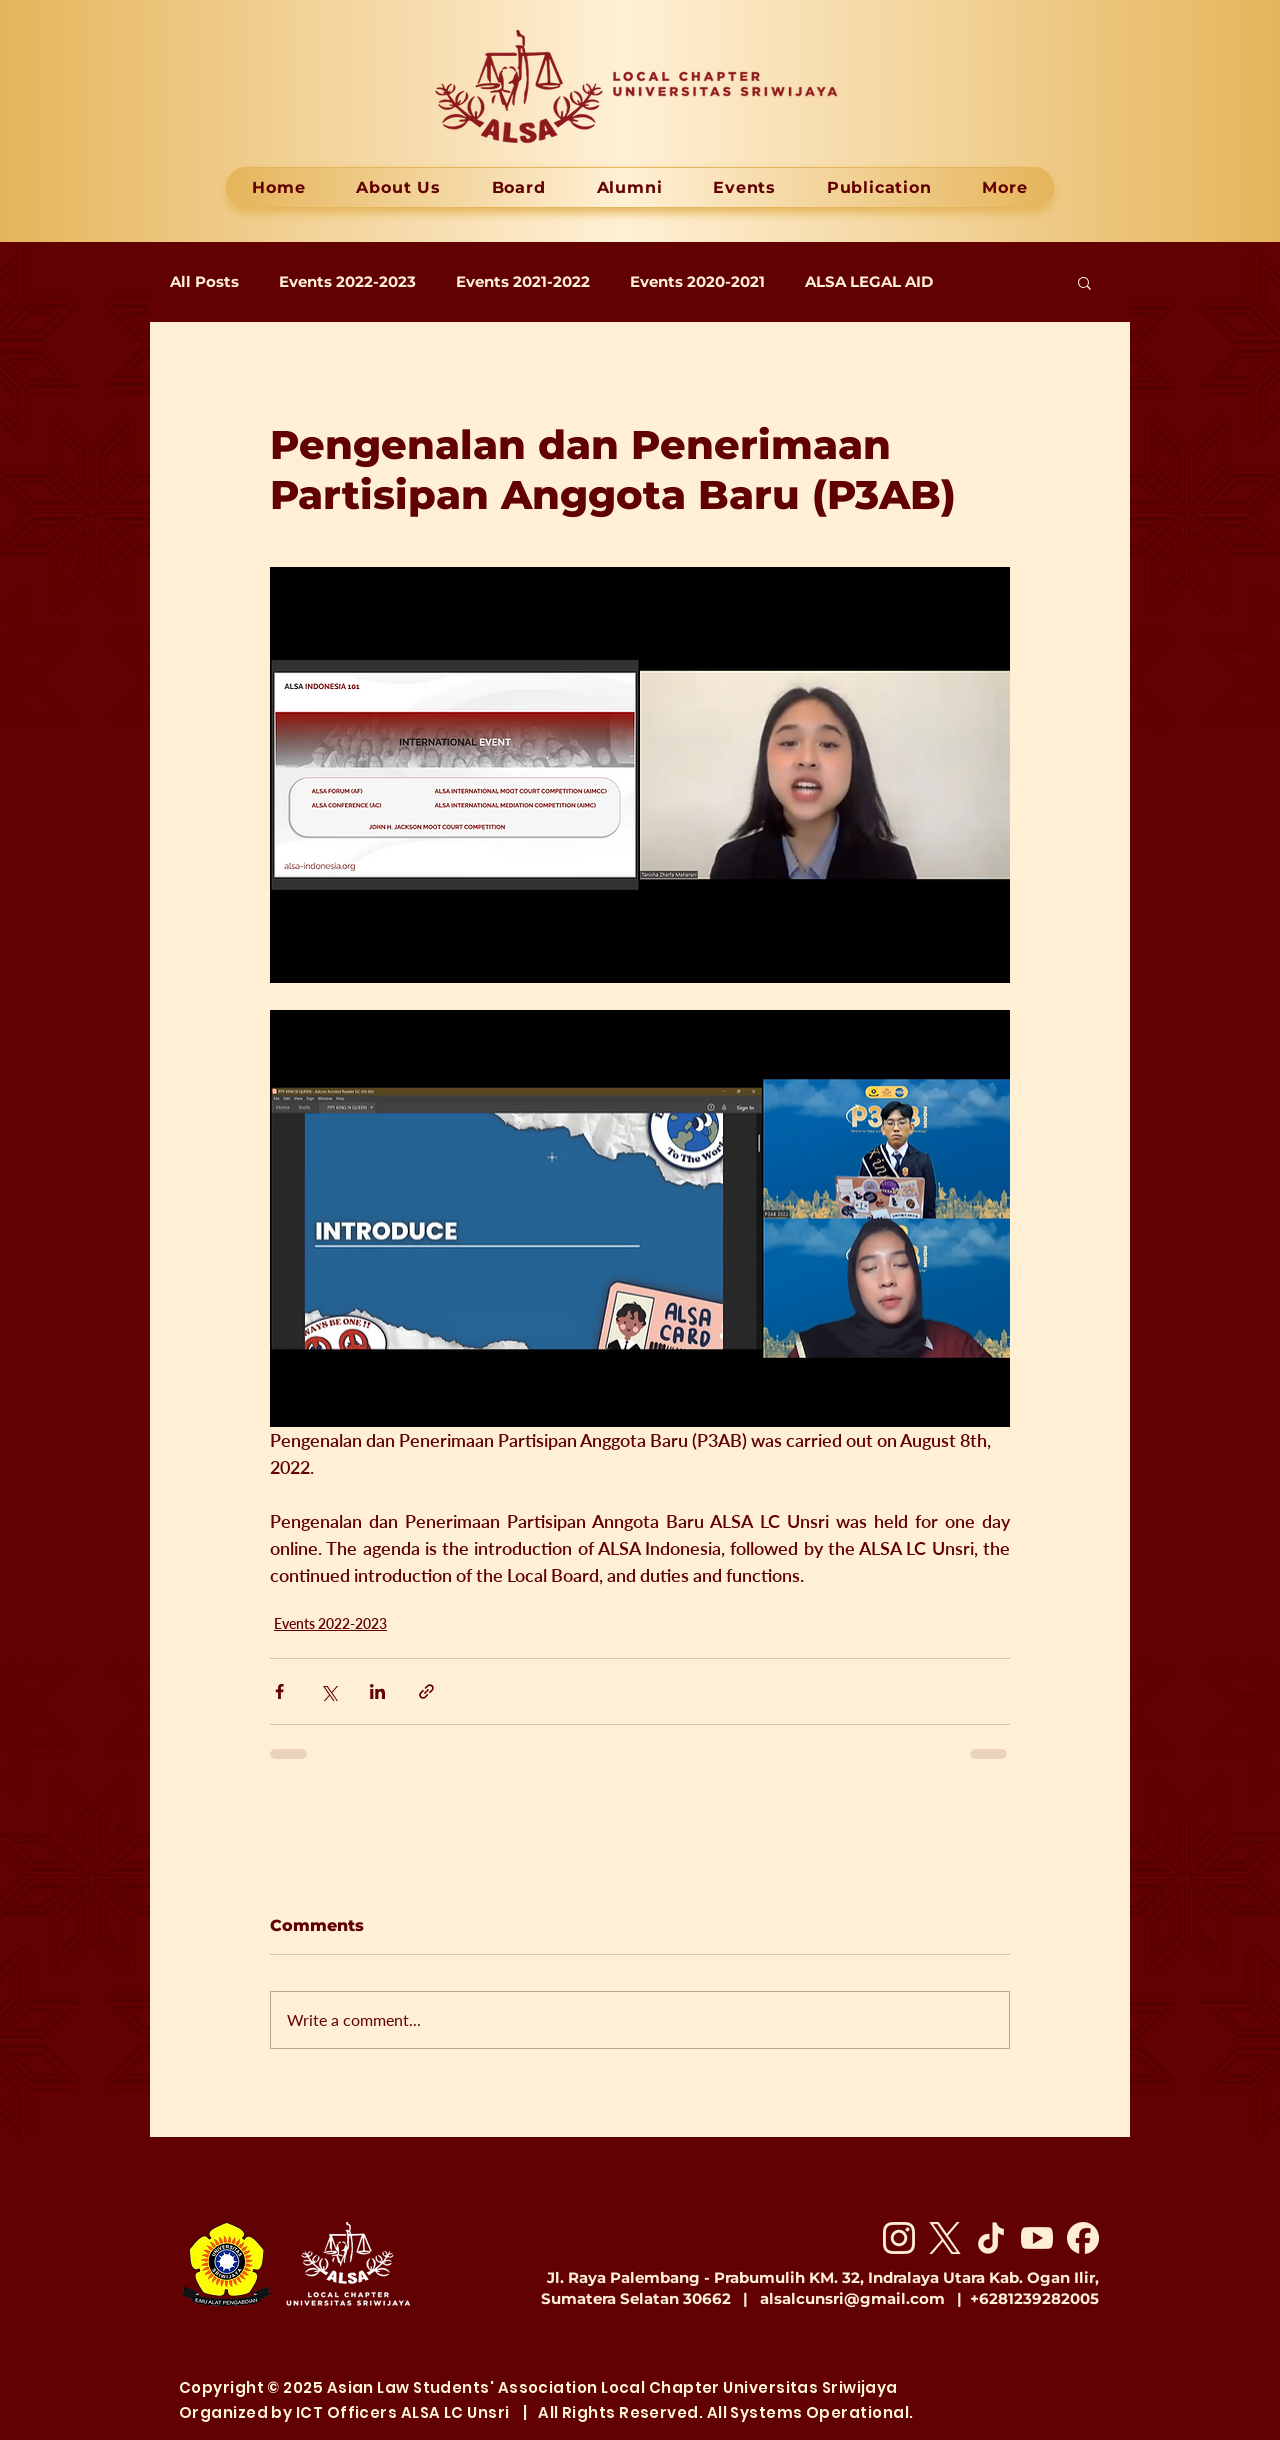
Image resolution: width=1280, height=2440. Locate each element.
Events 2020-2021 (697, 282)
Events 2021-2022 (523, 282)
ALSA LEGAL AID (869, 282)
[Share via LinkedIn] (377, 1691)
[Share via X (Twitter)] (328, 1691)
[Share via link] (426, 1691)
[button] (1084, 282)
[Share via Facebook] (279, 1691)
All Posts (204, 282)
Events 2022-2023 (347, 282)
